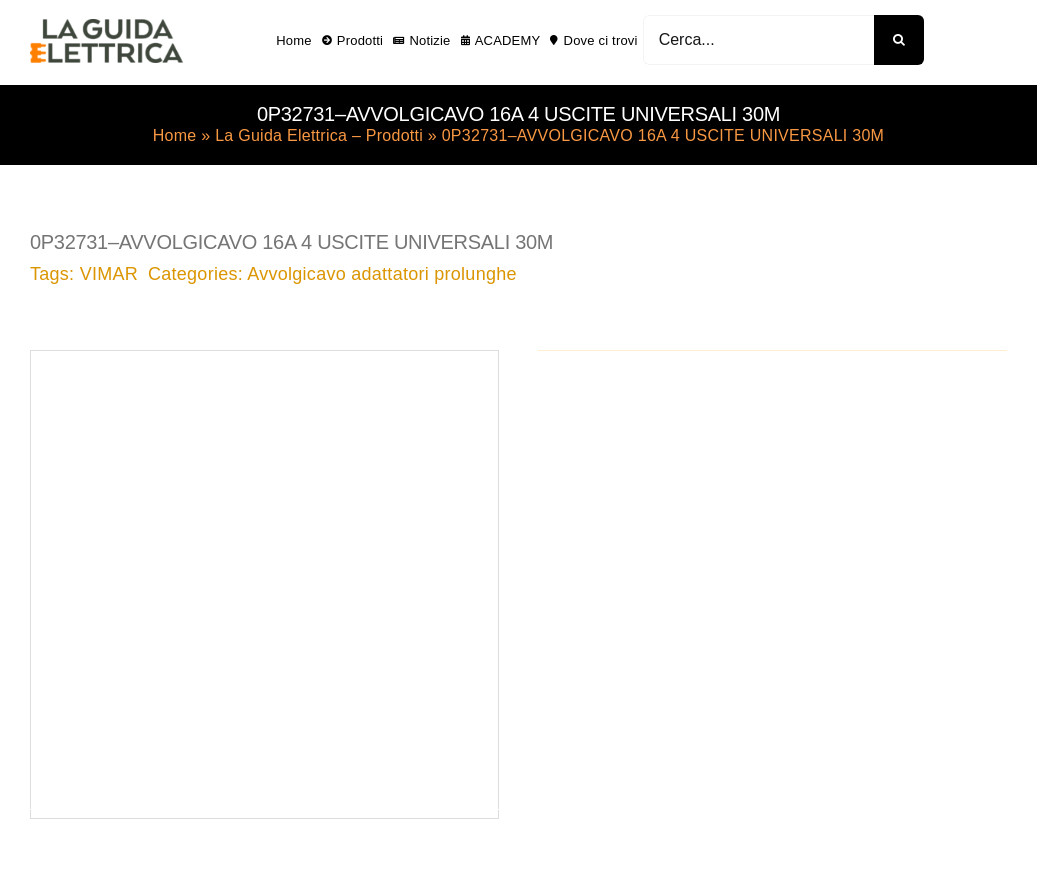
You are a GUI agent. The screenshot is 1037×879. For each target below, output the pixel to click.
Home (175, 135)
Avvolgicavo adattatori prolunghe (381, 274)
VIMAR (109, 274)
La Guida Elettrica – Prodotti (319, 135)
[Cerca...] (758, 40)
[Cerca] (899, 40)
